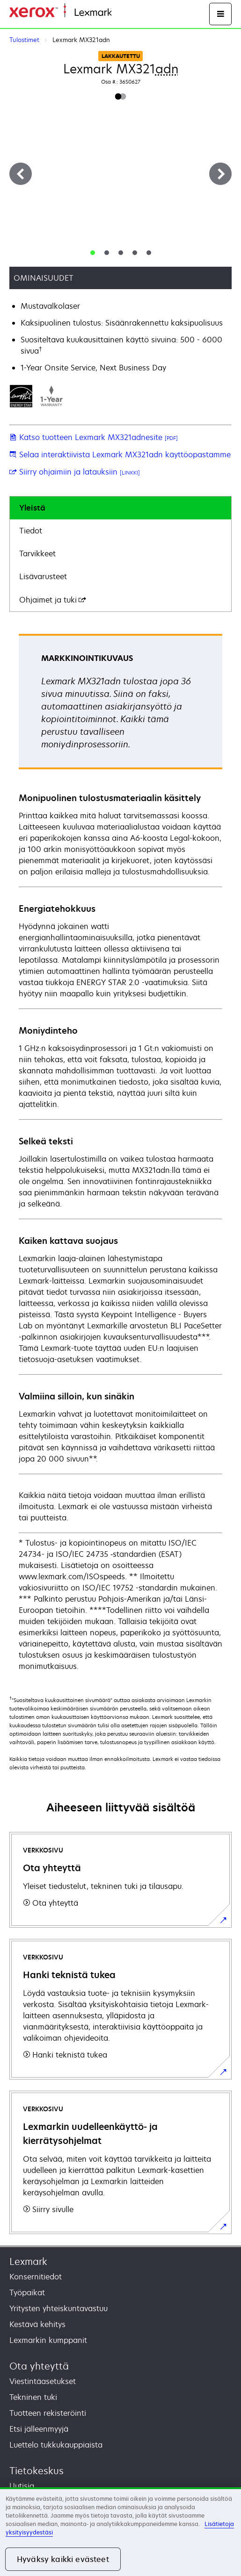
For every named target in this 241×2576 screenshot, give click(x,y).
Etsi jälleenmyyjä (38, 2429)
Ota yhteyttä (39, 2366)
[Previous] (20, 174)
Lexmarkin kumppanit (48, 2340)
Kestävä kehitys (37, 2324)
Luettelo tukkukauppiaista (55, 2445)
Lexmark (28, 2261)
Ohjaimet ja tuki (52, 600)
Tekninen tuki (33, 2397)
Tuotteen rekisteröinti (47, 2413)
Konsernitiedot (35, 2276)
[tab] (92, 252)
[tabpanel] (120, 1153)
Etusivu (122, 12)
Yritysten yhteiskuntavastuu (58, 2308)
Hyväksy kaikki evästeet (63, 2559)
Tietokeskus (36, 2470)
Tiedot (30, 530)
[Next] (220, 174)
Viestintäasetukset (42, 2381)
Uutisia (21, 2486)
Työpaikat (27, 2292)
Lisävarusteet (43, 576)
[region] (120, 2531)
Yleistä (32, 508)
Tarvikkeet (37, 553)
